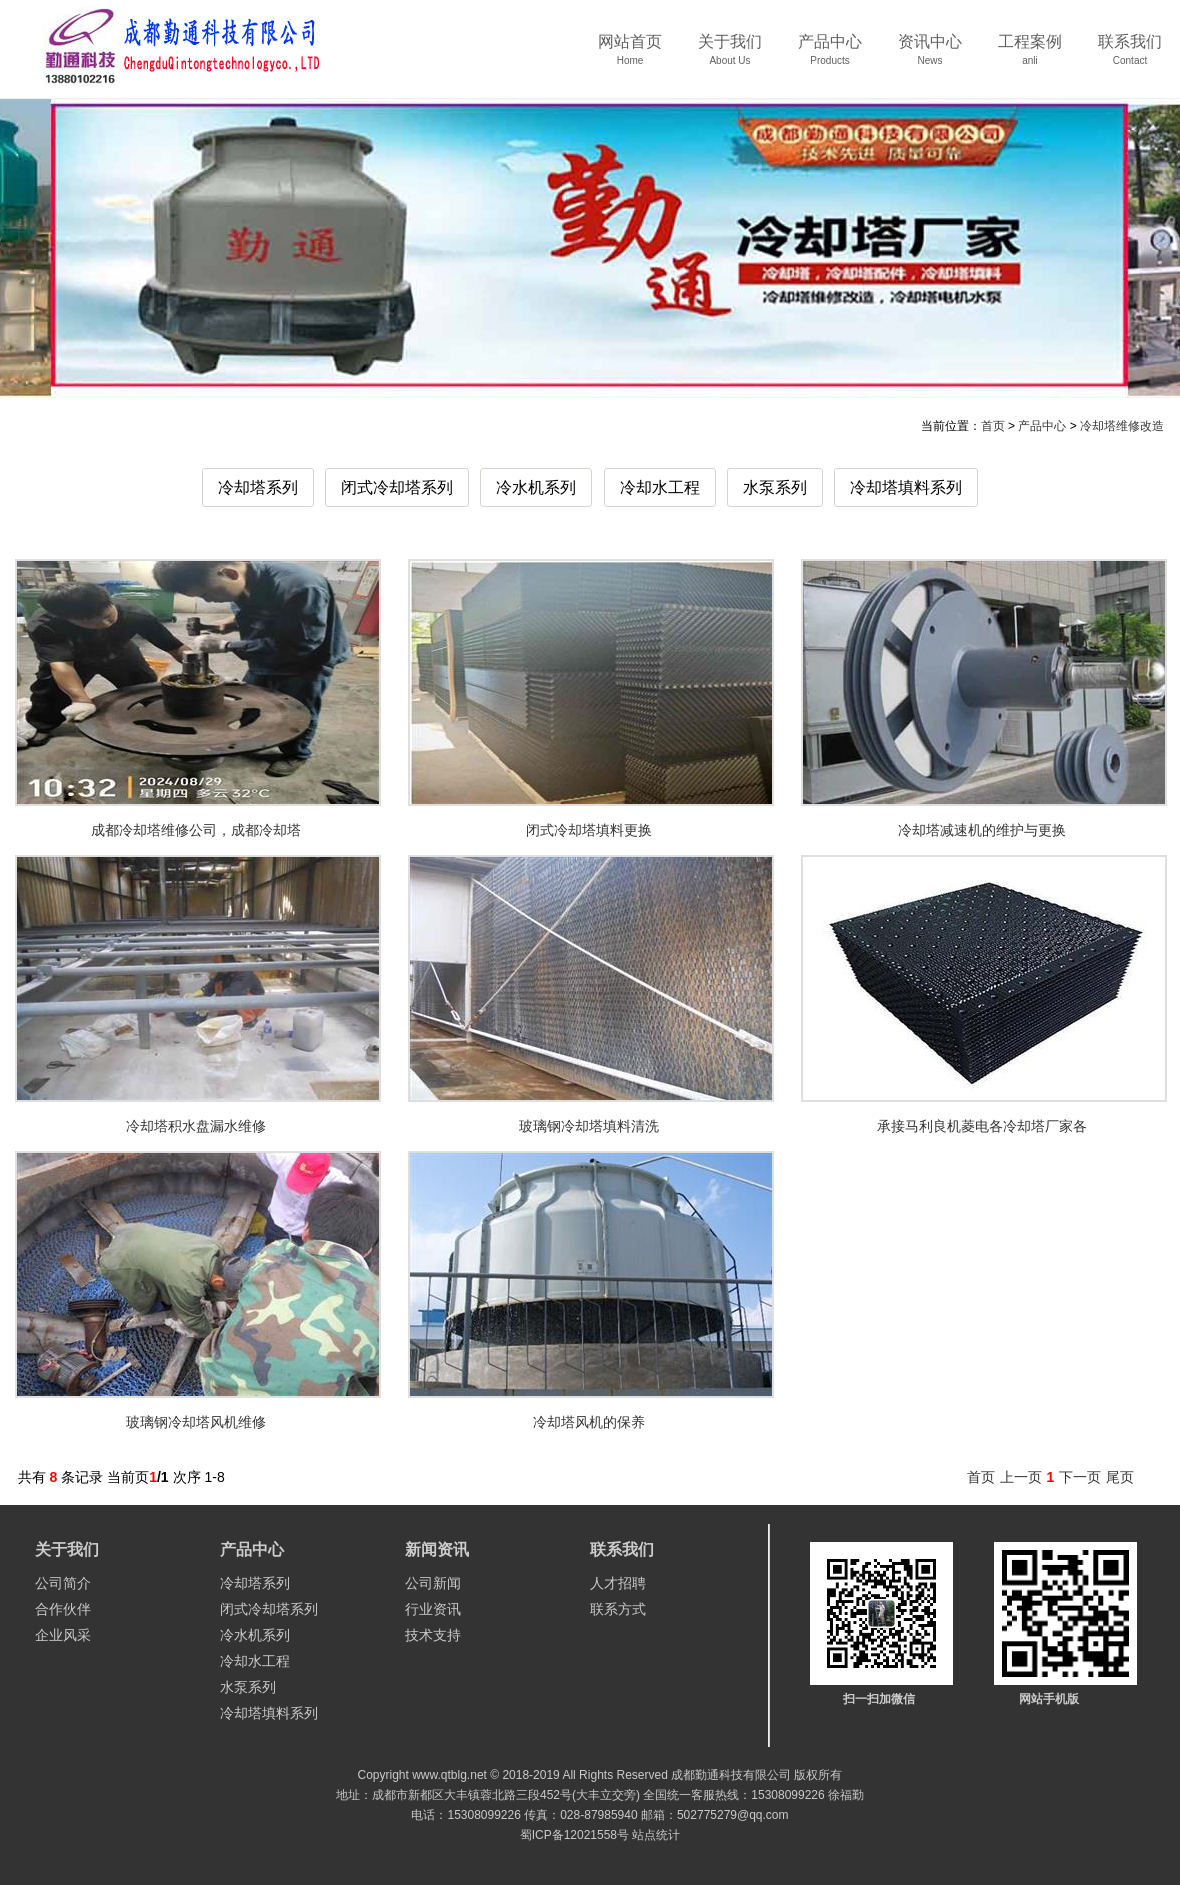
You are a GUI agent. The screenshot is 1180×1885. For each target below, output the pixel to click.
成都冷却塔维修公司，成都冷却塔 (196, 830)
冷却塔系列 (258, 487)
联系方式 (618, 1609)
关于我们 (730, 56)
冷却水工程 (660, 487)
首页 (993, 426)
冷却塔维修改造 (1122, 426)
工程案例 (1030, 56)
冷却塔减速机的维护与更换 (982, 830)
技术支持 (433, 1635)
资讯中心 (930, 56)
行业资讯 (433, 1609)
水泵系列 (775, 487)
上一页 (1021, 1477)
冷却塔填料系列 (906, 487)
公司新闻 (433, 1583)
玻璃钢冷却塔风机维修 (196, 1422)
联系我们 (1130, 56)
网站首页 (630, 56)
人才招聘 (618, 1583)
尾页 (1120, 1477)
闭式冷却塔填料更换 (589, 830)
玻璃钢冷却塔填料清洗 (589, 1126)
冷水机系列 (536, 487)
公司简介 (63, 1583)
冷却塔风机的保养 (589, 1422)
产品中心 (830, 56)
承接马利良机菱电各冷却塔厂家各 (982, 1126)
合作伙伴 (63, 1609)
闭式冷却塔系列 (397, 487)
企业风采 (63, 1635)
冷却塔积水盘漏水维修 (196, 1126)
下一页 (1080, 1477)
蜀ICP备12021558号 (574, 1835)
